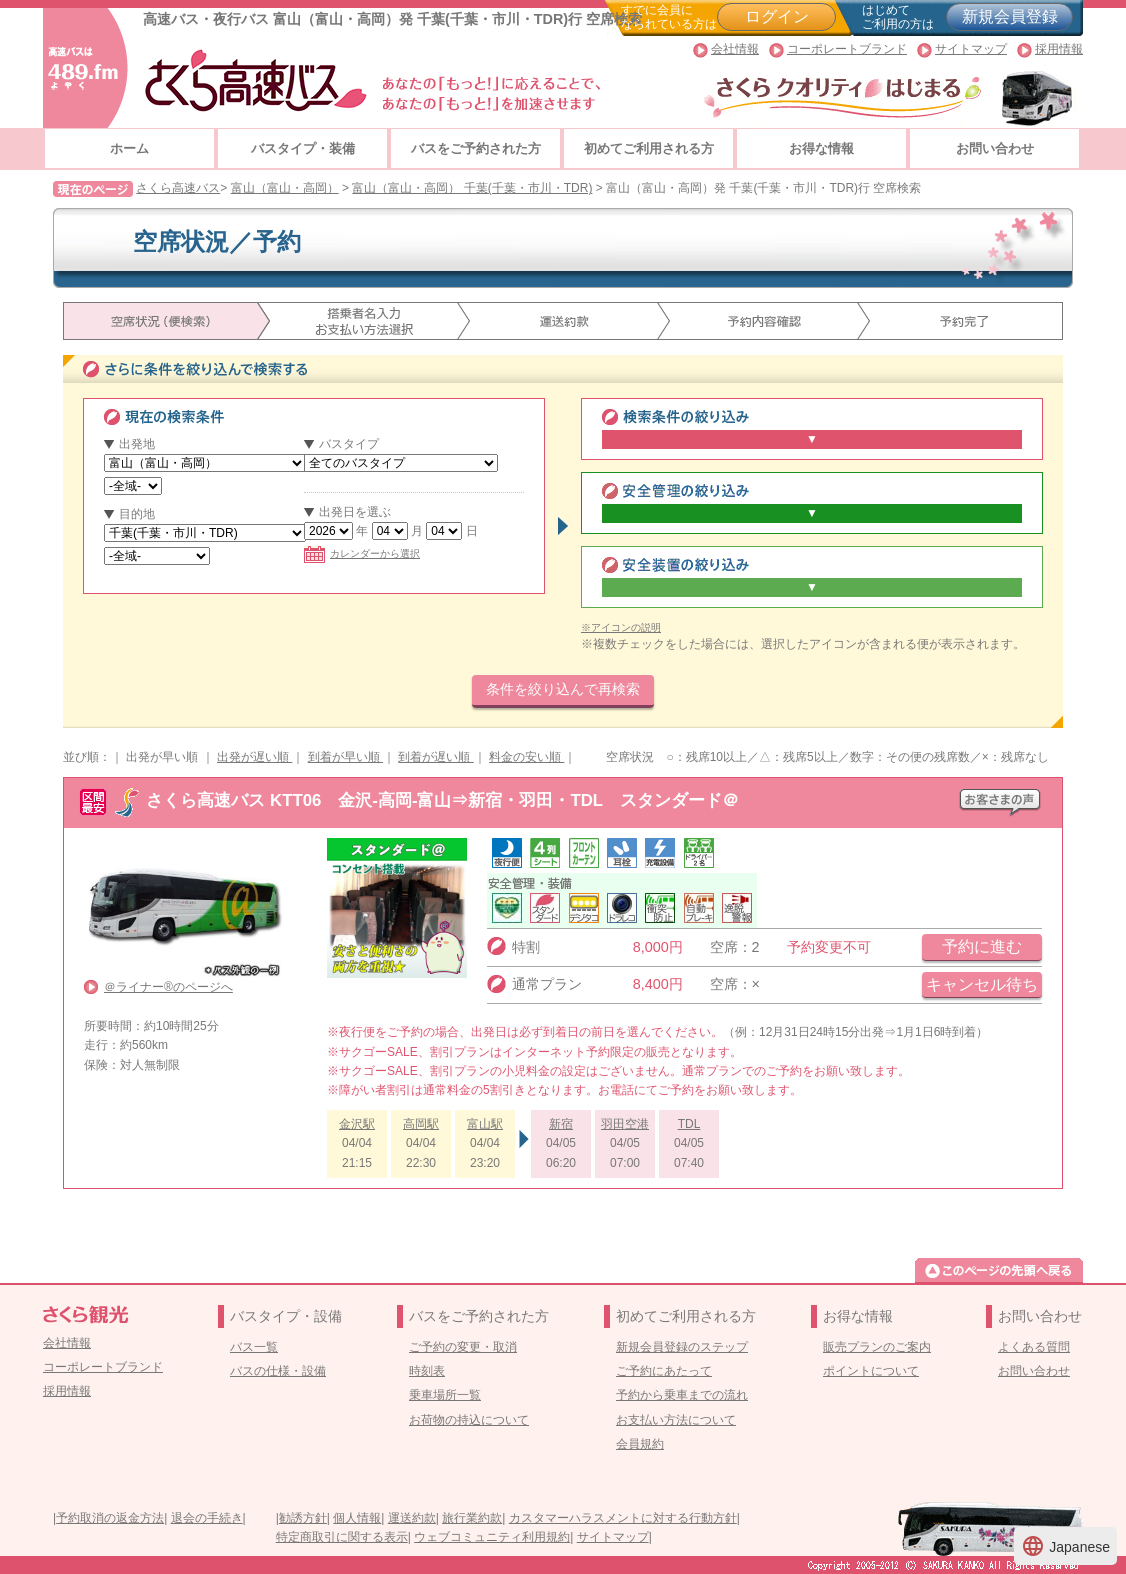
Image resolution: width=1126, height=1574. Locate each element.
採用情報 (1059, 49)
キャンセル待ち (982, 984)
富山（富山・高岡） (285, 188)
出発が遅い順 (254, 757)
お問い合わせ (995, 148)
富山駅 (485, 1124)
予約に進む (982, 946)
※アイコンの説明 (621, 627)
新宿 (561, 1124)
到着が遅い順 (435, 757)
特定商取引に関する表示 (342, 1537)
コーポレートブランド (847, 49)
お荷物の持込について (469, 1420)
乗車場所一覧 (445, 1395)
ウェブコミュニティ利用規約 (492, 1537)
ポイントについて (871, 1371)
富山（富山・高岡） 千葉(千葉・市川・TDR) (472, 188)
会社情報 (735, 49)
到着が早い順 (345, 757)
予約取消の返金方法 (110, 1518)
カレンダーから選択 (362, 553)
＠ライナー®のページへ (168, 987)
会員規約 (640, 1444)
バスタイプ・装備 (303, 148)
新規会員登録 (1010, 16)
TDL (689, 1124)
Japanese (1065, 1546)
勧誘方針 (303, 1518)
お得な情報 (821, 148)
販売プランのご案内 (877, 1347)
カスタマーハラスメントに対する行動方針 (623, 1518)
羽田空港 (625, 1124)
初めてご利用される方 (649, 148)
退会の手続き (207, 1518)
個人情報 (357, 1518)
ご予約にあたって (664, 1371)
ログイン (777, 16)
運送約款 (412, 1518)
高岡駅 (421, 1124)
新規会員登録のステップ (682, 1347)
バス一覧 (254, 1347)
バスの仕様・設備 (278, 1371)
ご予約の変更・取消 (463, 1347)
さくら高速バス (178, 188)
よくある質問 (1034, 1347)
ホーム (129, 148)
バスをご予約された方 (476, 148)
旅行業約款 (472, 1518)
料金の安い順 (526, 757)
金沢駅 (357, 1124)
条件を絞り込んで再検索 (563, 689)
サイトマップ (971, 49)
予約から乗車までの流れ (682, 1395)
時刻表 (427, 1371)
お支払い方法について (676, 1420)
